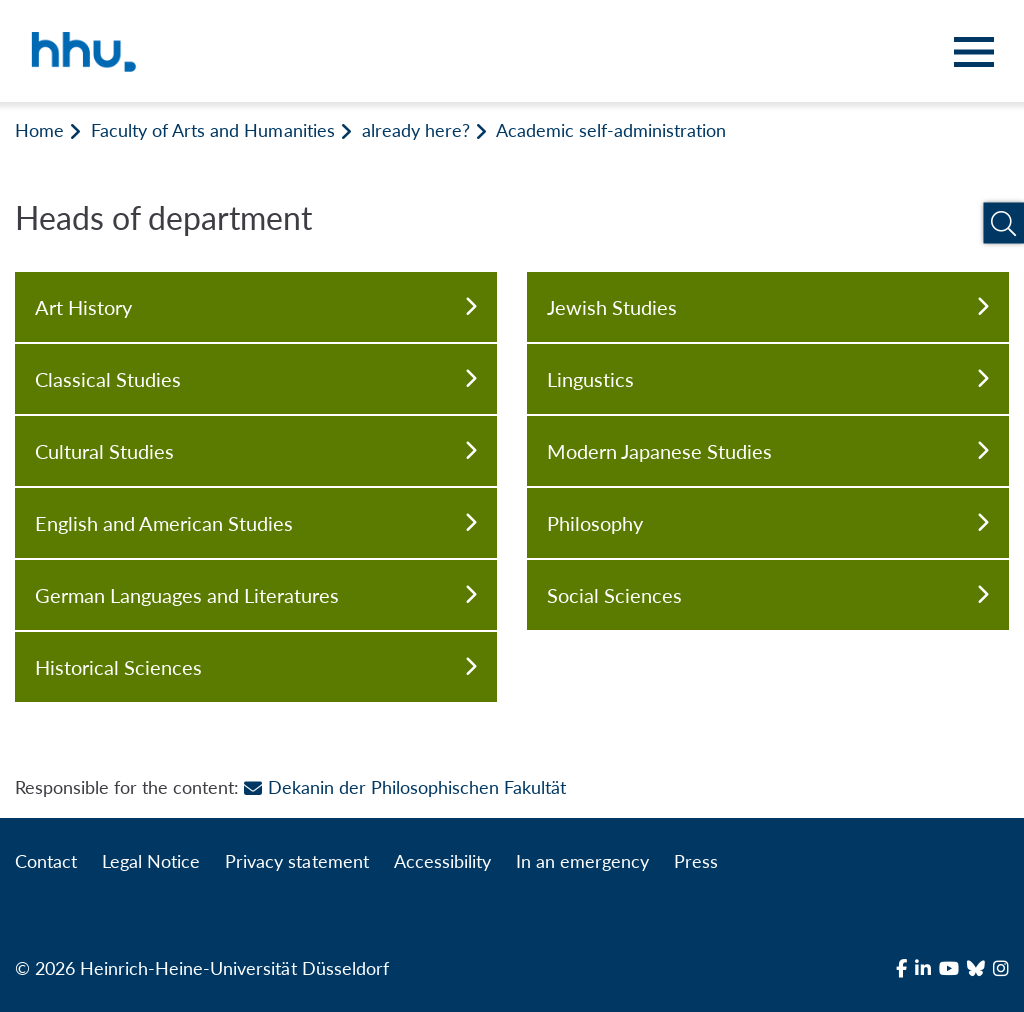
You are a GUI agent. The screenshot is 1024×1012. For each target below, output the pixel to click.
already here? (416, 130)
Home (39, 130)
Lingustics (768, 379)
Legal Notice (151, 861)
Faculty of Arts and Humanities (212, 130)
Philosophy (768, 523)
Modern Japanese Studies (768, 451)
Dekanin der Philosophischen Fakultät (405, 787)
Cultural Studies (256, 451)
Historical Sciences (256, 667)
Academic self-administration (611, 130)
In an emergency (582, 861)
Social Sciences (768, 595)
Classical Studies (256, 379)
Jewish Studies (768, 307)
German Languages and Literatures (256, 595)
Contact (46, 861)
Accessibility (442, 861)
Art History (256, 307)
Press (696, 861)
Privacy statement (296, 861)
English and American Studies (256, 523)
